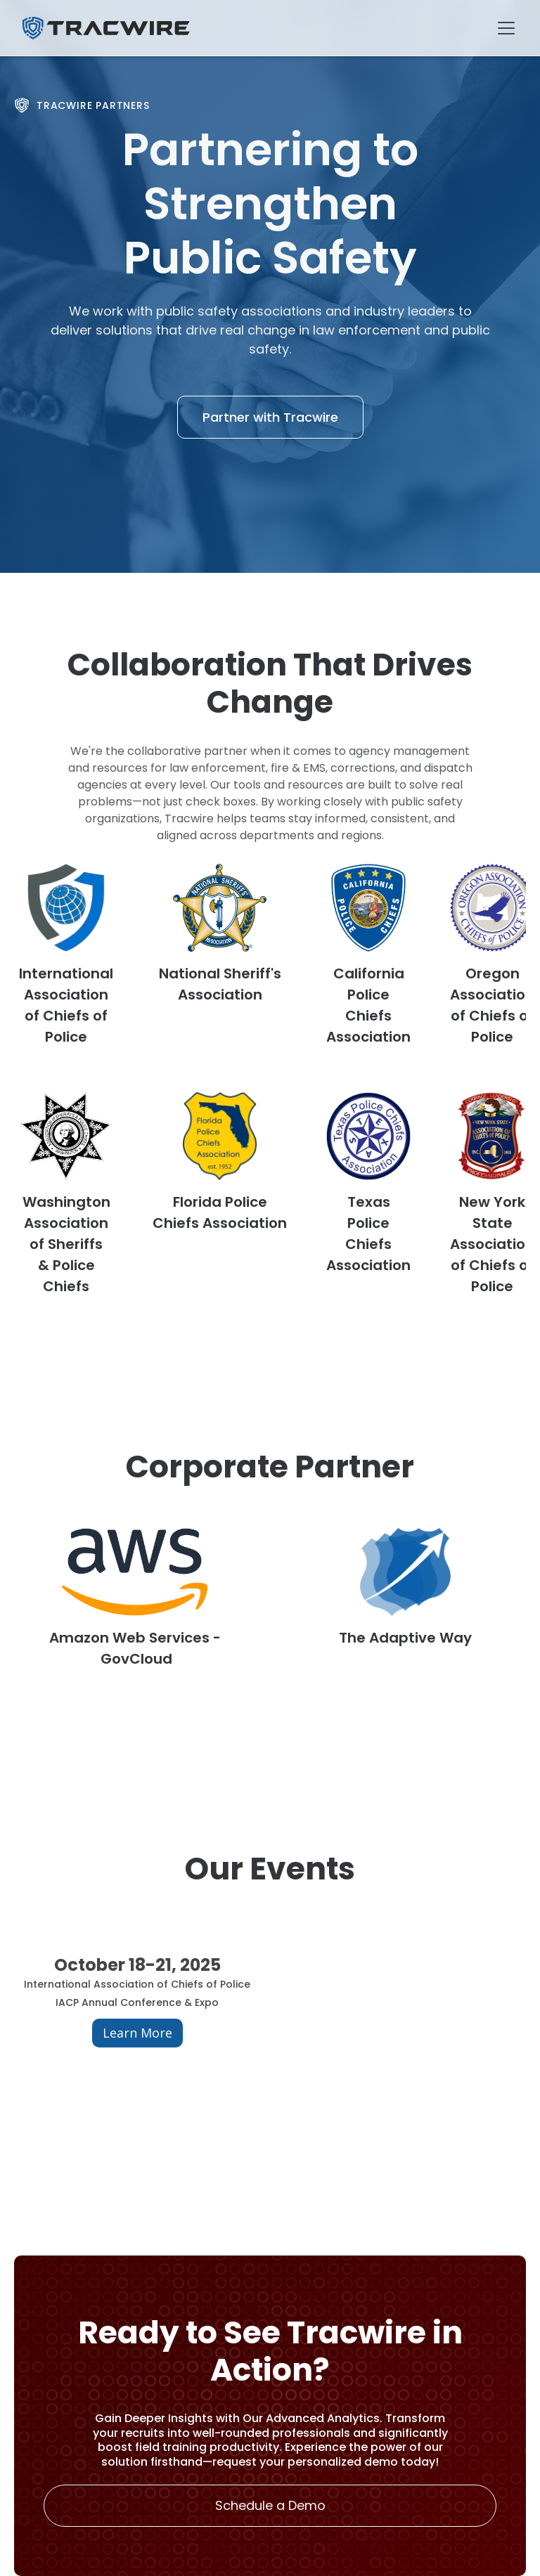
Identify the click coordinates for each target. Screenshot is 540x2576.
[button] (503, 28)
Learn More (137, 2032)
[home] (106, 28)
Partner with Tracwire (270, 417)
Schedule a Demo (270, 2505)
